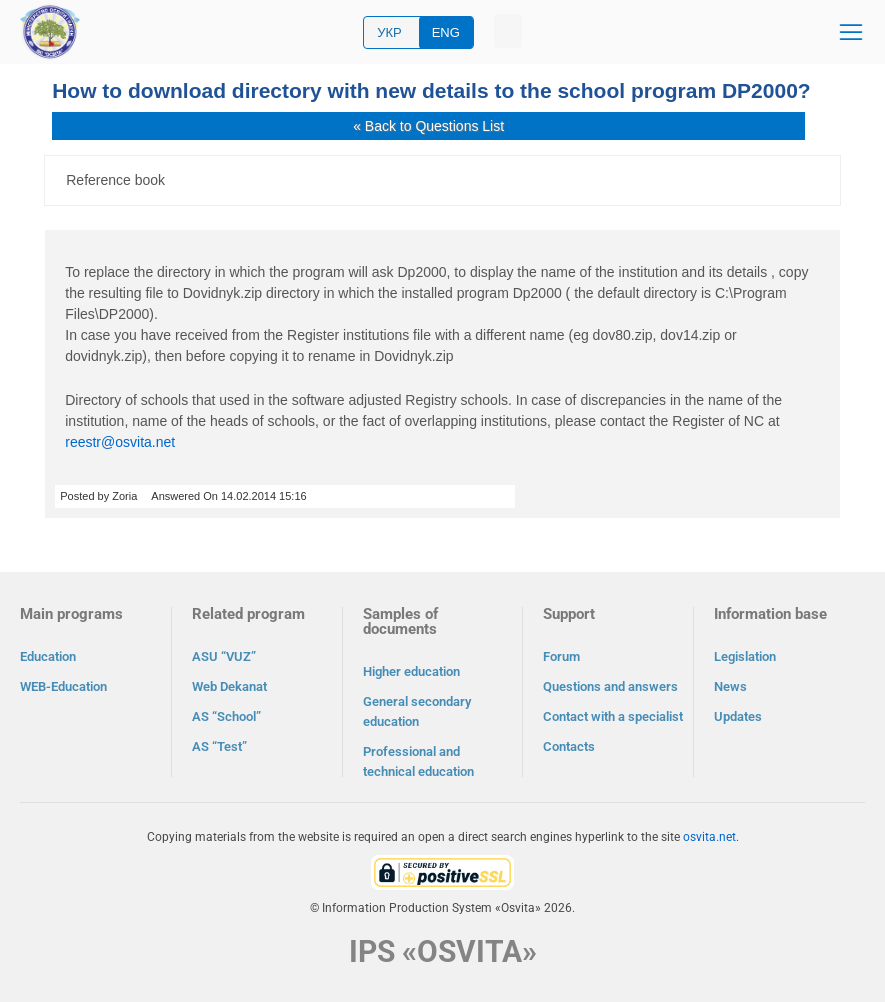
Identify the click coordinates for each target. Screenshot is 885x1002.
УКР (389, 32)
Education (48, 656)
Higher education (411, 671)
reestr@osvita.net (120, 442)
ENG (446, 32)
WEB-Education (63, 686)
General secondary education (417, 711)
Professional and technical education (418, 761)
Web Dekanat (229, 686)
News (730, 686)
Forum (561, 656)
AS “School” (226, 716)
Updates (738, 716)
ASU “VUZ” (224, 656)
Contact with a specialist (613, 716)
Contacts (569, 746)
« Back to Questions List (428, 126)
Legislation (745, 656)
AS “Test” (219, 746)
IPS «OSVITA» (443, 951)
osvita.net (709, 837)
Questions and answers (610, 686)
